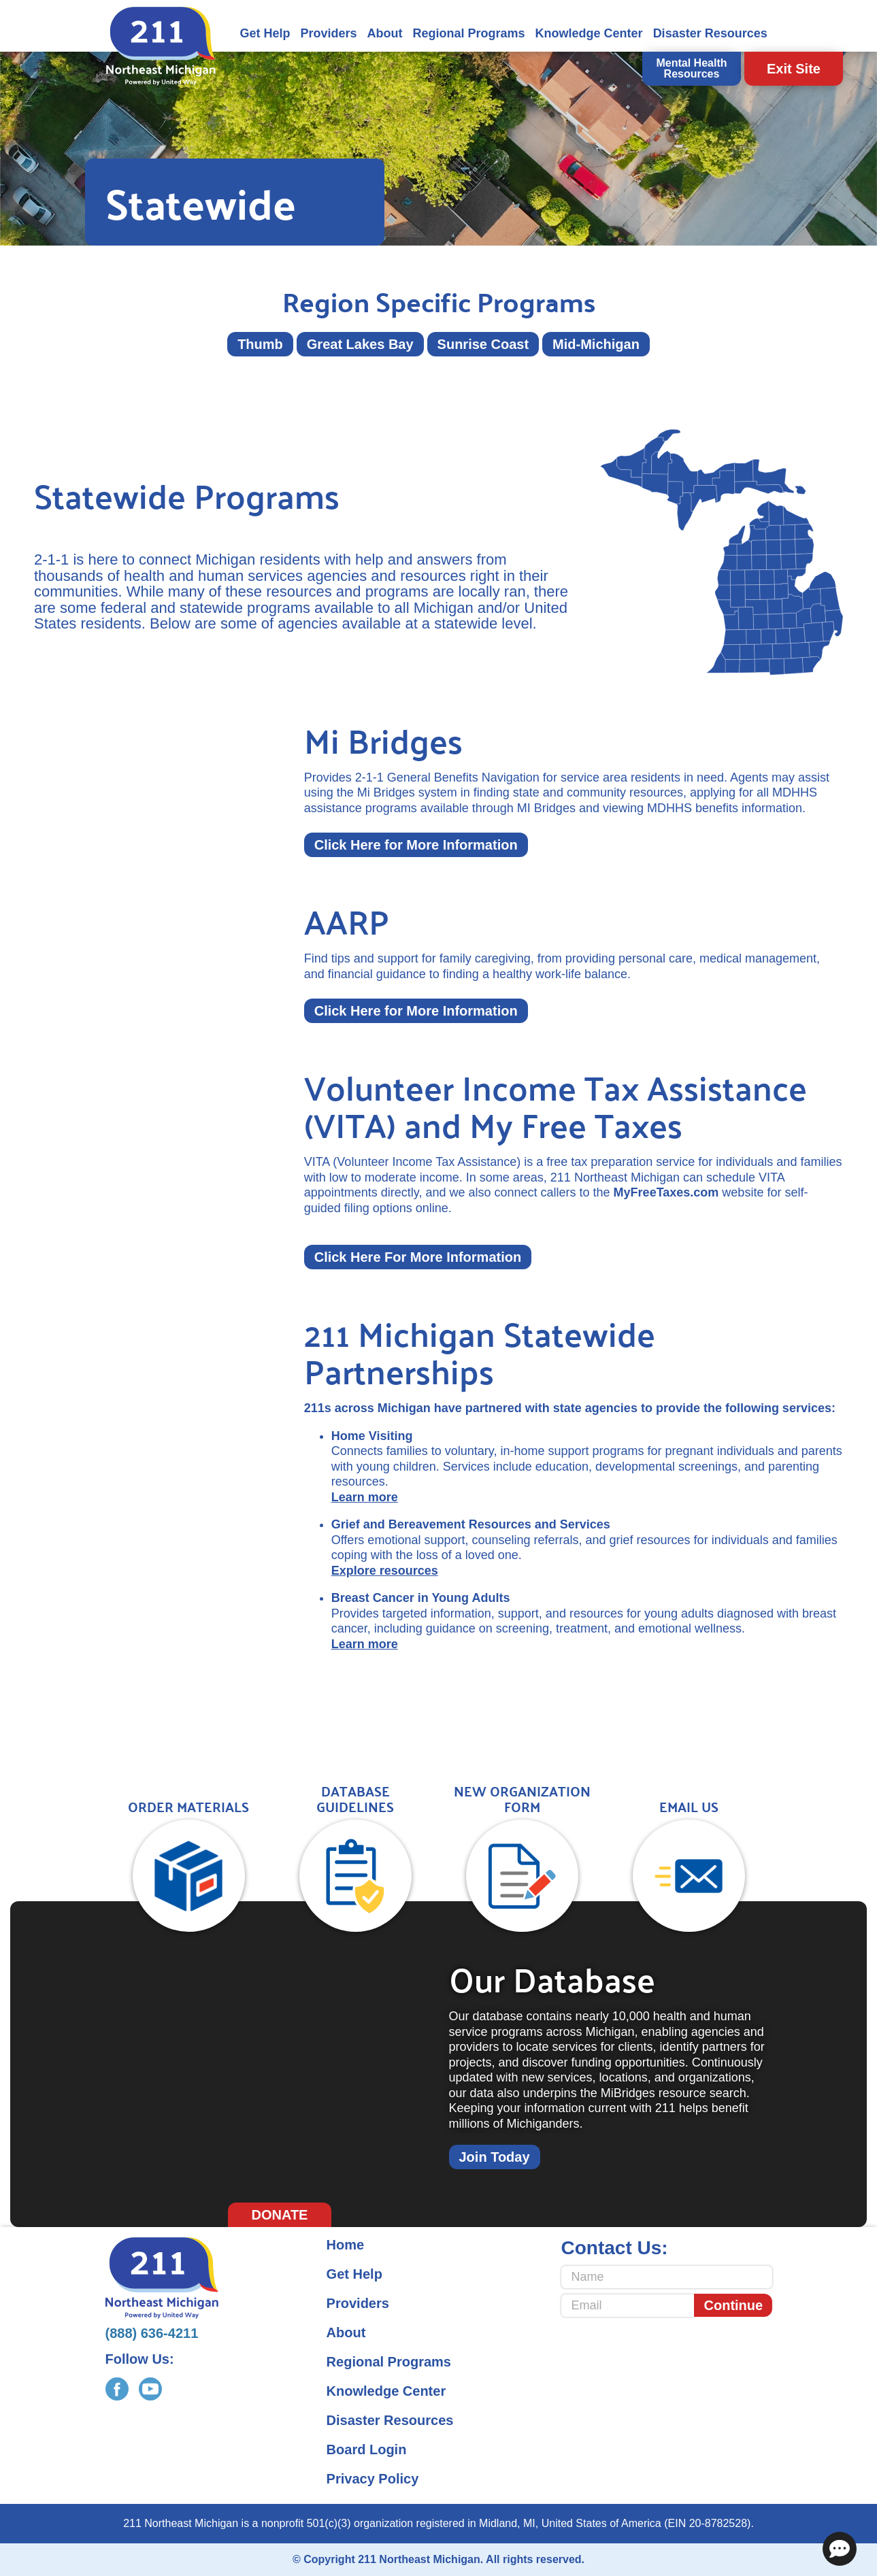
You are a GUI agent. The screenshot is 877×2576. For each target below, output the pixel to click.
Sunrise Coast (483, 344)
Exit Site (794, 68)
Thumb (260, 344)
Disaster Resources (710, 33)
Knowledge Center (589, 33)
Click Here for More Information (416, 844)
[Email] (627, 2305)
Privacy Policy (373, 2478)
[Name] (666, 2277)
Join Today (494, 2157)
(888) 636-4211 (152, 2333)
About (385, 33)
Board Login (367, 2449)
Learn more (364, 1497)
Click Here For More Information (418, 1257)
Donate (280, 2214)
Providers (329, 33)
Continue (733, 2305)
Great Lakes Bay (360, 344)
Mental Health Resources (691, 68)
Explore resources (384, 1570)
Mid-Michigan (596, 344)
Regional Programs (469, 33)
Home (346, 2244)
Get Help (265, 33)
